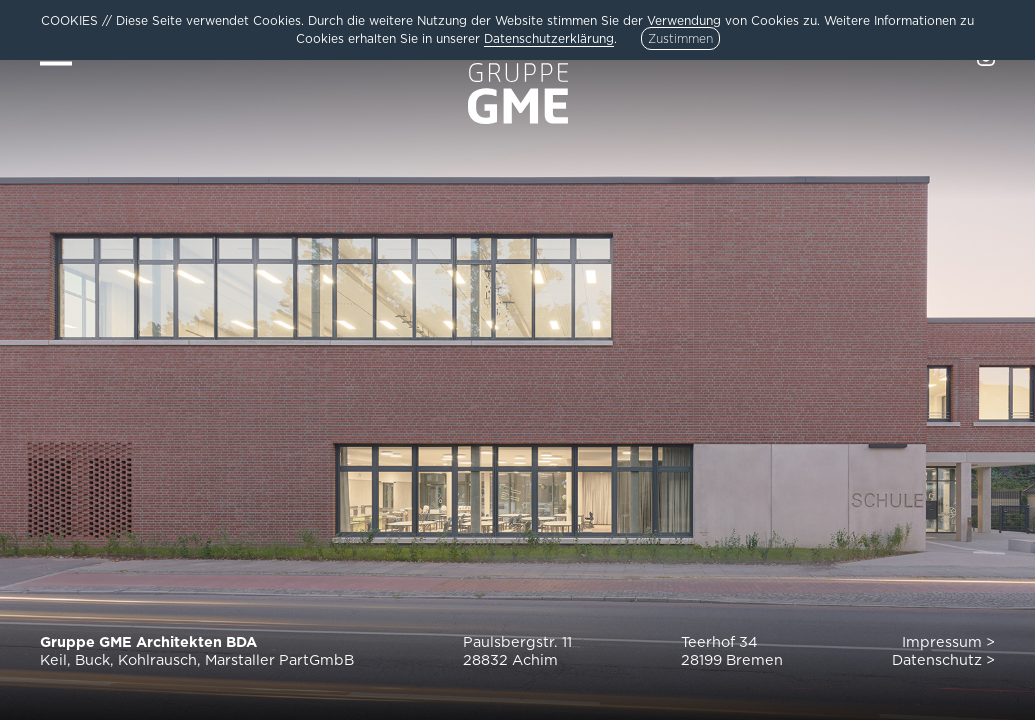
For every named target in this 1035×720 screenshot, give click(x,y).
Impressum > (948, 641)
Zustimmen (680, 38)
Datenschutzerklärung (549, 38)
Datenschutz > (943, 659)
